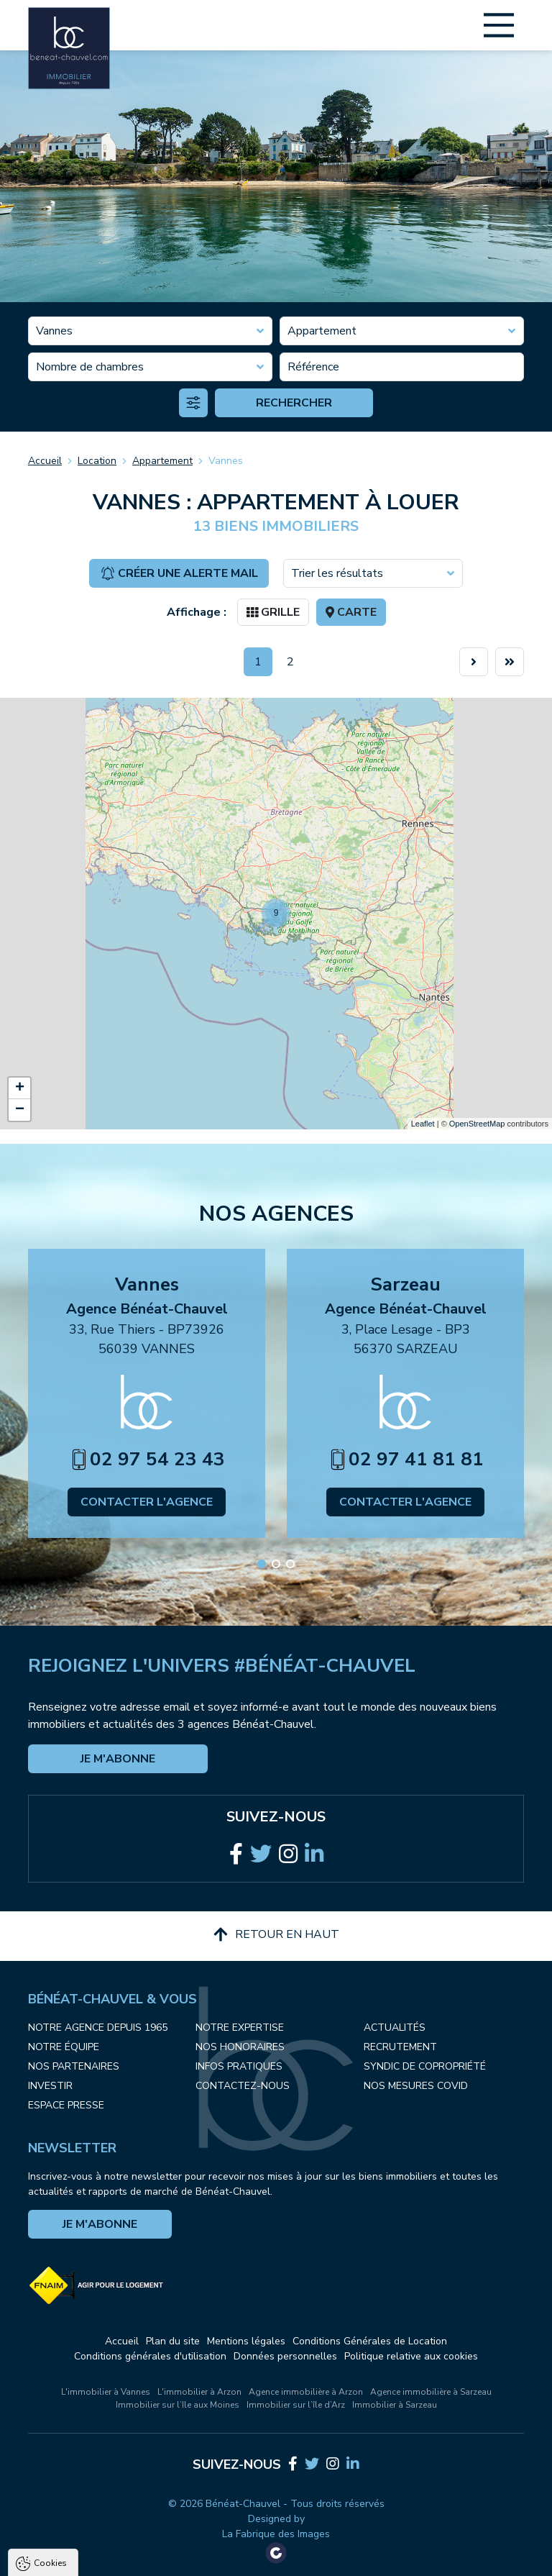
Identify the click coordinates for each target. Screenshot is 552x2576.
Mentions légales (246, 2341)
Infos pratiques (239, 2066)
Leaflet (423, 1123)
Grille (273, 612)
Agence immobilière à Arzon (306, 2392)
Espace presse (66, 2105)
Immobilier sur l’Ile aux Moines (177, 2405)
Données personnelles (285, 2356)
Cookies (50, 2394)
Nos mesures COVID (416, 2086)
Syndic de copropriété (425, 2066)
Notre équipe (63, 2047)
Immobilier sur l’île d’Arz (296, 2405)
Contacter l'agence (146, 1502)
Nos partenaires (73, 2066)
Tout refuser (191, 2558)
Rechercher (294, 403)
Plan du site (173, 2341)
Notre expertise (240, 2027)
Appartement (162, 461)
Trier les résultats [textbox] (337, 573)
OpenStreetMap (477, 1123)
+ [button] (19, 1088)
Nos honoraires (240, 2047)
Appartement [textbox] (322, 331)
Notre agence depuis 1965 (97, 2027)
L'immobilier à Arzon (199, 2392)
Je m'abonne (117, 1759)
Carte (351, 612)
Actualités (395, 2027)
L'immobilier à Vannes (105, 2392)
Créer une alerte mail (179, 573)
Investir (50, 2086)
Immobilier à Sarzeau (394, 2405)
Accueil (45, 461)
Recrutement (400, 2047)
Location (97, 461)
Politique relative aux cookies (411, 2356)
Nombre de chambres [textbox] (90, 367)
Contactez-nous (243, 2086)
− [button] (19, 1110)
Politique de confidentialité (84, 2523)
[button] (261, 1564)
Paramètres (277, 2558)
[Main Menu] (499, 25)
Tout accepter (101, 2558)
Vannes (225, 461)
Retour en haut (276, 1934)
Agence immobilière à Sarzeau (431, 2392)
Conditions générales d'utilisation (150, 2356)
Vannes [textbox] (54, 331)
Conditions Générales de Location (370, 2341)
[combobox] (150, 331)
